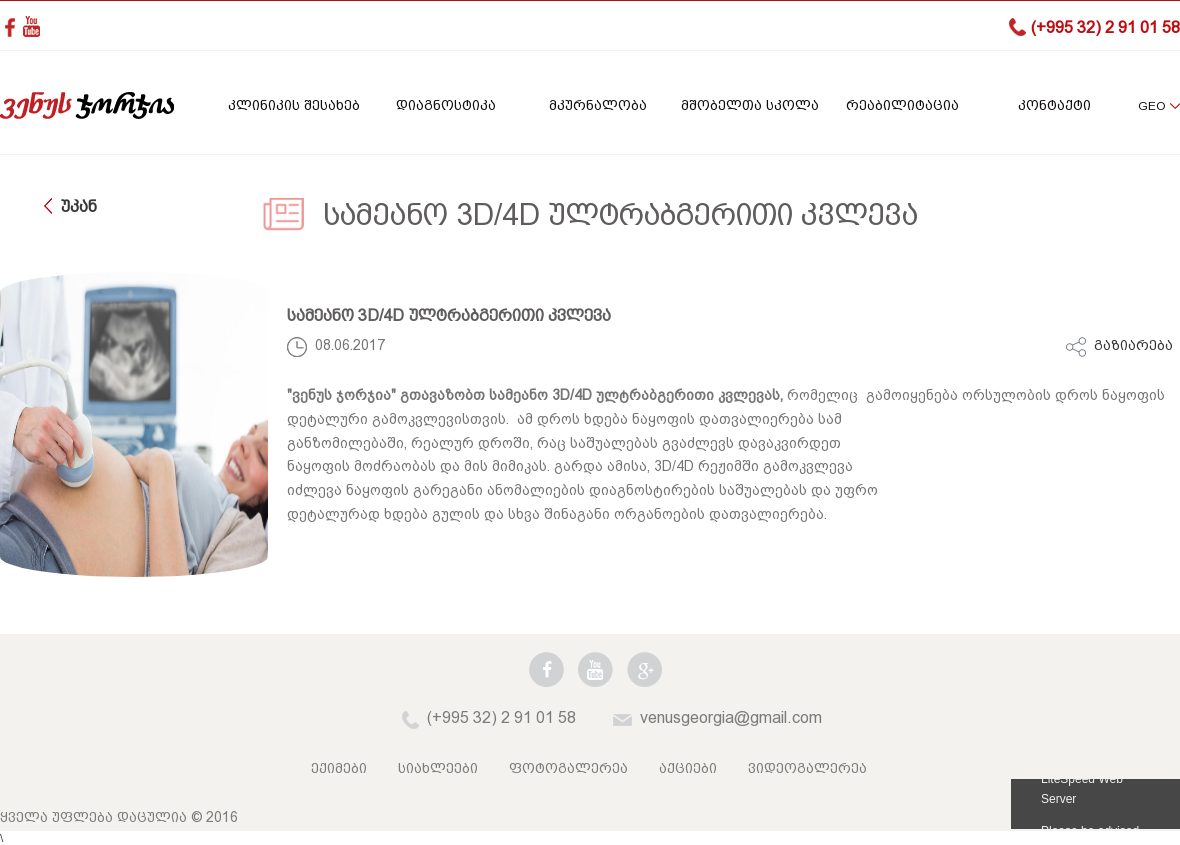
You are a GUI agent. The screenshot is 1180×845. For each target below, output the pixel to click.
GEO (1151, 106)
